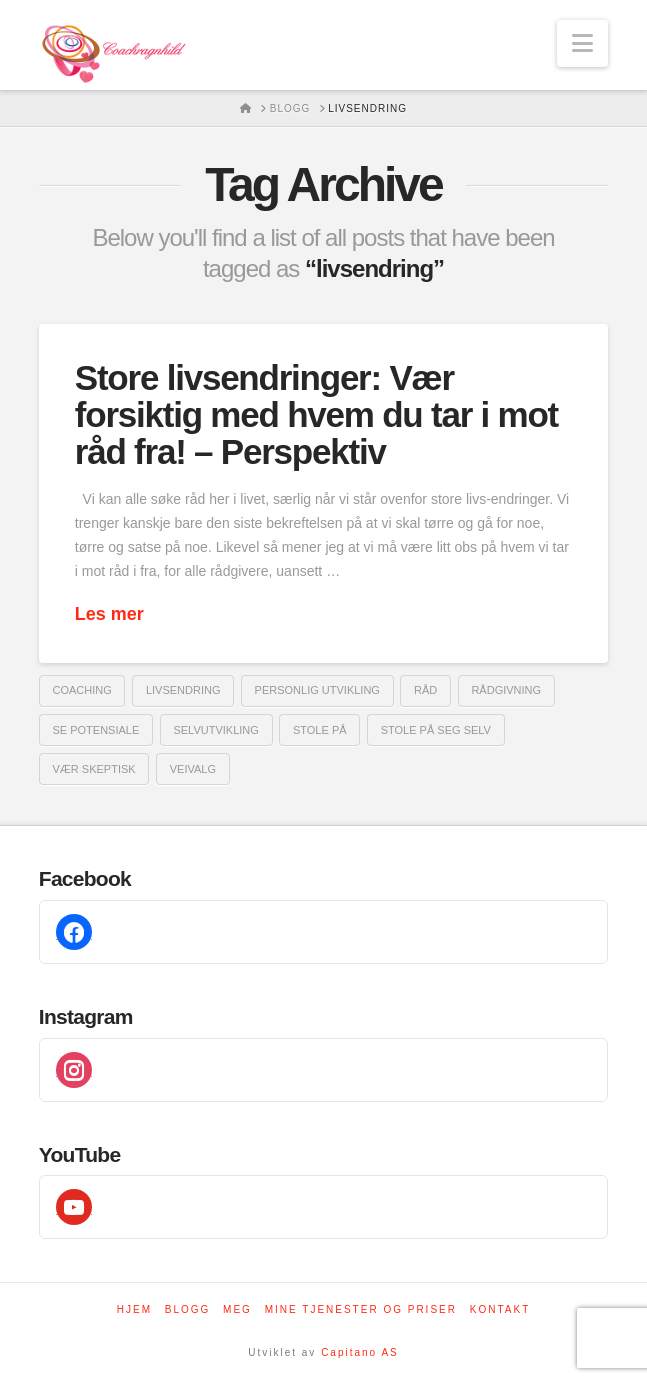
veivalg (193, 769)
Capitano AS (360, 1352)
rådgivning (506, 690)
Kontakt (500, 1309)
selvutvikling (215, 730)
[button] (582, 43)
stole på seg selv (436, 730)
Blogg (188, 1309)
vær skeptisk (94, 769)
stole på (320, 730)
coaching (82, 690)
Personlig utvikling (317, 690)
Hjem (134, 1309)
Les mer (109, 614)
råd (425, 690)
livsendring (183, 690)
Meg (237, 1309)
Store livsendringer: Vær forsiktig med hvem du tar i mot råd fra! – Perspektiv (316, 414)
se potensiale (96, 730)
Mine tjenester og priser (361, 1309)
